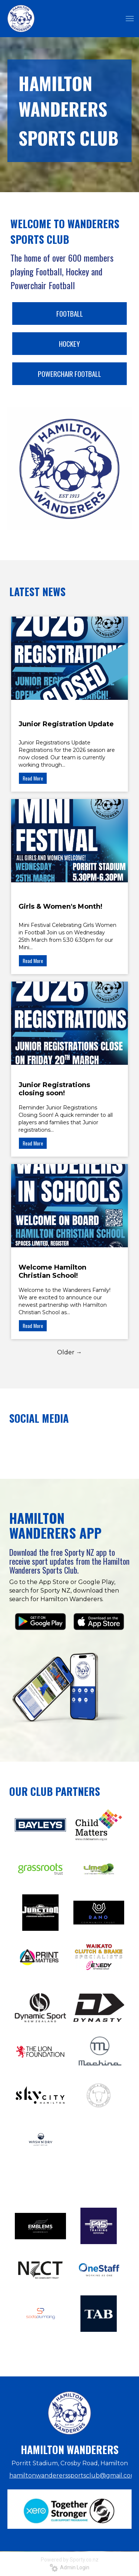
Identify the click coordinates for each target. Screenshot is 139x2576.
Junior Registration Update (66, 724)
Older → (69, 1352)
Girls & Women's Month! (60, 906)
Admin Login (69, 2567)
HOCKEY (69, 343)
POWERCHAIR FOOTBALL (69, 373)
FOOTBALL (69, 313)
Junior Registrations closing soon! (54, 1089)
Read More (33, 778)
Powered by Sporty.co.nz (70, 2560)
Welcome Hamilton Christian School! (52, 1271)
